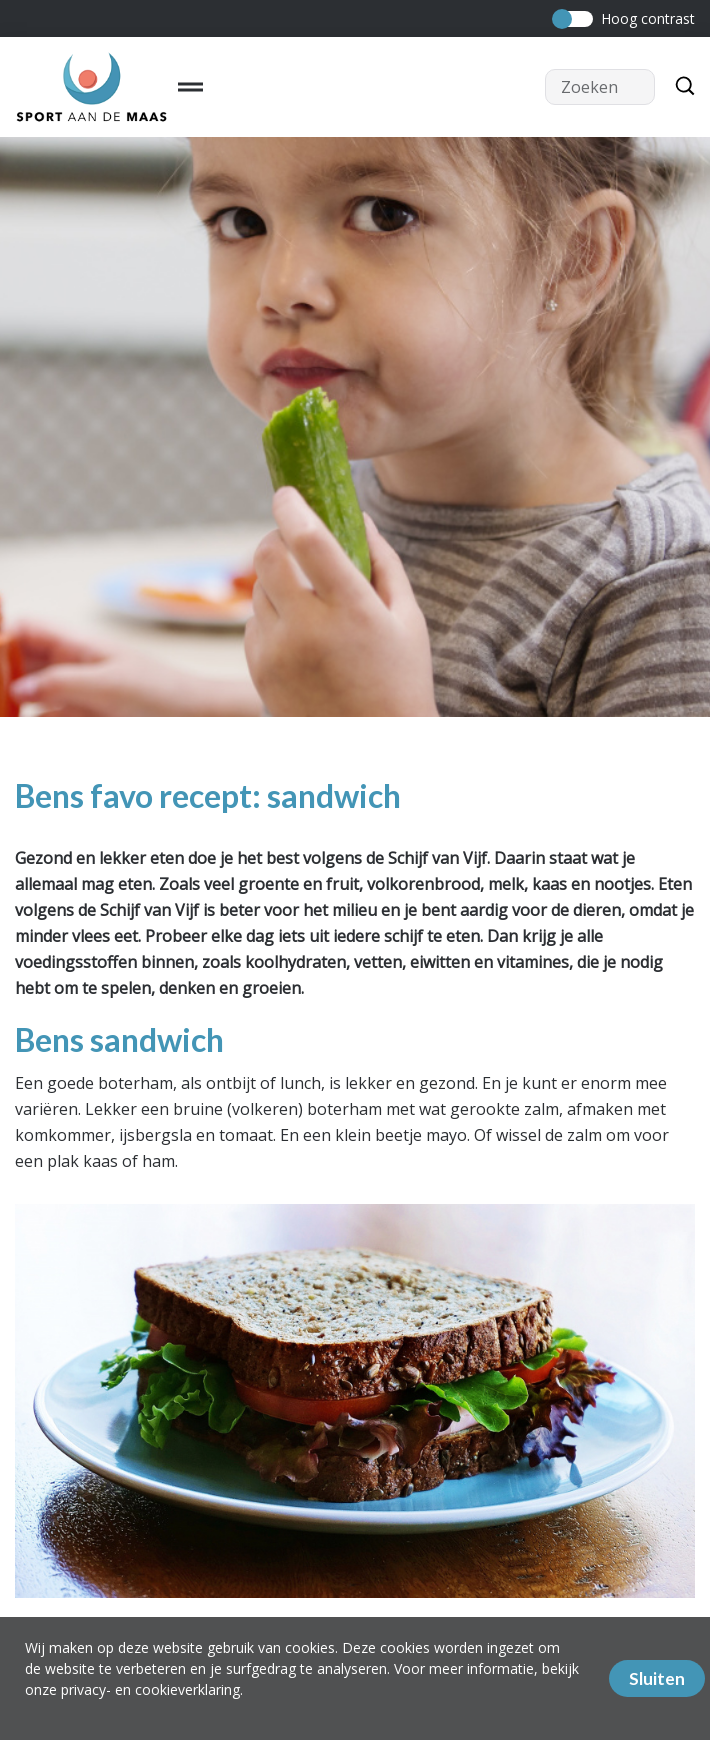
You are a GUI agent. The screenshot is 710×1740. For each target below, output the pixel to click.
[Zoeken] (680, 87)
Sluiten (657, 1678)
